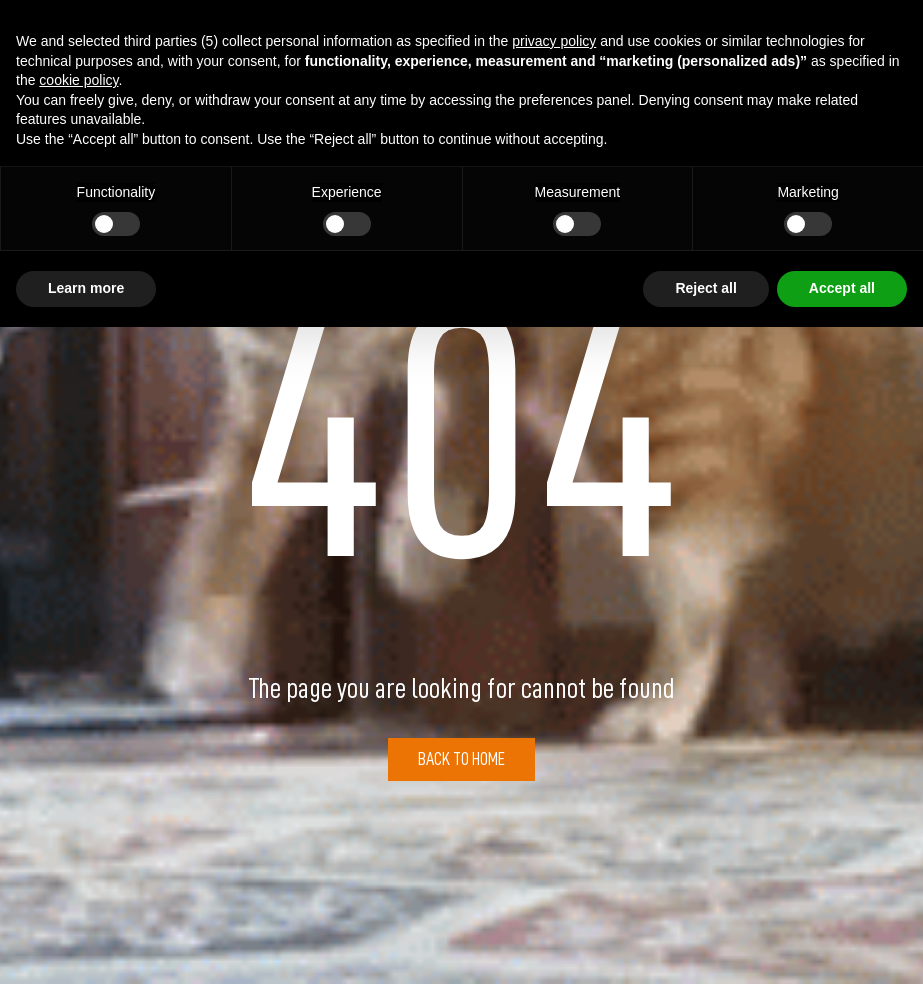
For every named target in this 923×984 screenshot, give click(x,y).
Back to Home (461, 759)
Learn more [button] (86, 288)
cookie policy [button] (78, 80)
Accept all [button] (842, 288)
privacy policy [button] (554, 41)
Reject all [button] (705, 288)
